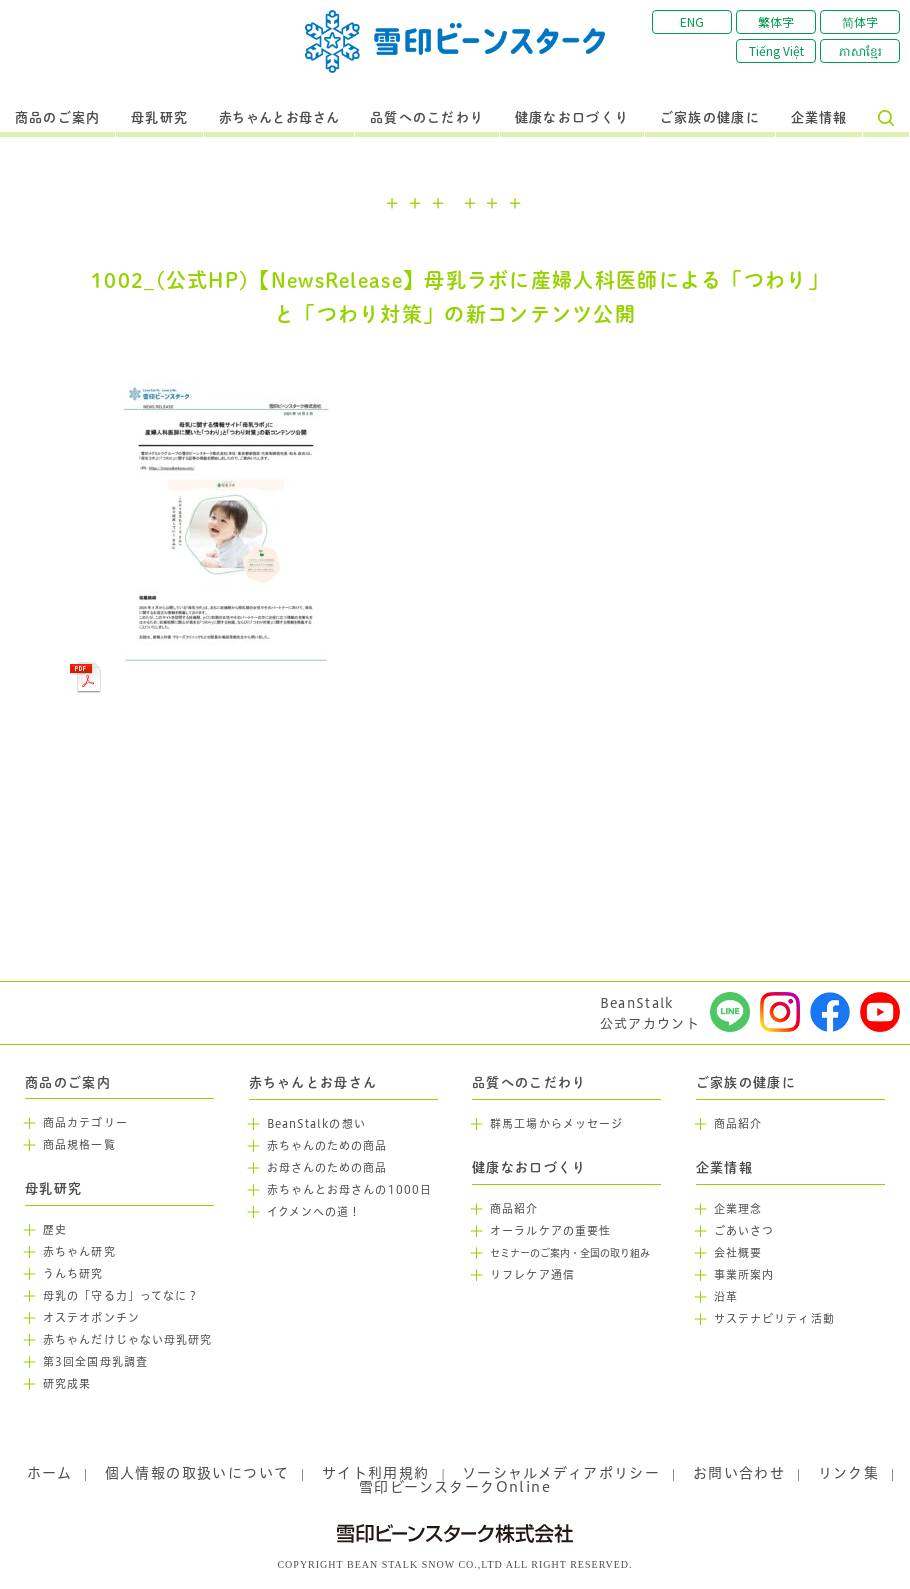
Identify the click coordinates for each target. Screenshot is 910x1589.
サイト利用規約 (376, 1473)
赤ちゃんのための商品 (327, 1146)
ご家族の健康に (710, 118)
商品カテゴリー (85, 1123)
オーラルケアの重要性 (550, 1231)
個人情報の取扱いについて (197, 1473)
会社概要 (738, 1253)
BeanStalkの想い (316, 1124)
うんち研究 (73, 1274)
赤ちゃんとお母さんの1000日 (350, 1190)
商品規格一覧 (79, 1145)
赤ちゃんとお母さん (279, 118)
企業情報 (819, 118)
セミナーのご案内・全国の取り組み (570, 1253)
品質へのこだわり (427, 118)
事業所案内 (744, 1275)
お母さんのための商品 (327, 1168)
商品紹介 (514, 1209)
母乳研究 (159, 118)
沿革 (726, 1297)
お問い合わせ (739, 1473)
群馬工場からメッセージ (556, 1124)
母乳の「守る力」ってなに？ (121, 1296)
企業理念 (738, 1209)
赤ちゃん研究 (79, 1252)
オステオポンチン (91, 1318)
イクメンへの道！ (314, 1212)
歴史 (55, 1230)
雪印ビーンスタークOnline (455, 1487)
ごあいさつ (744, 1231)
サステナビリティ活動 (774, 1319)
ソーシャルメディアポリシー (561, 1473)
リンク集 (849, 1473)
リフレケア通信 (532, 1275)
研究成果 (67, 1384)
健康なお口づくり (572, 118)
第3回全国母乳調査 (95, 1362)
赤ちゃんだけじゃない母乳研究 (127, 1340)
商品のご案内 (58, 118)
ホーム (49, 1473)
